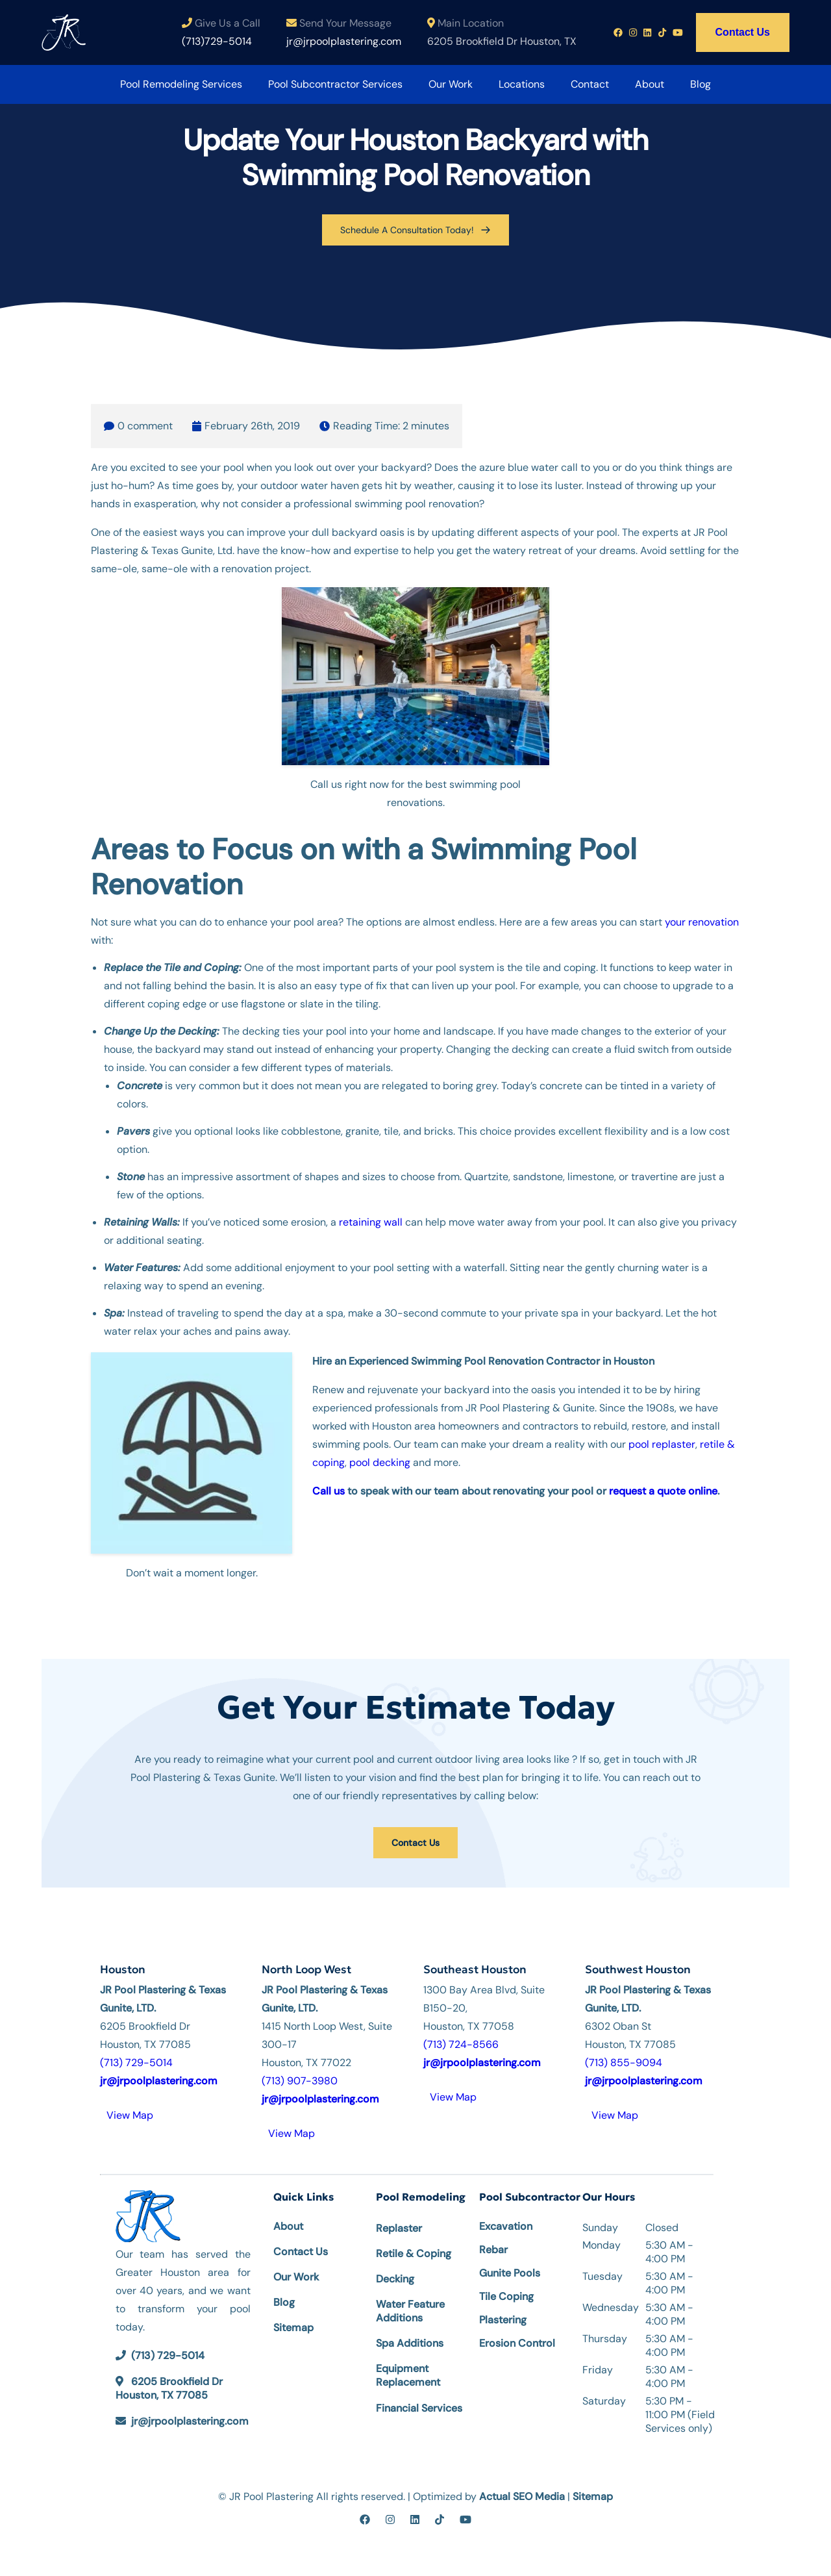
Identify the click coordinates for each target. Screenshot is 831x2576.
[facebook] (365, 2520)
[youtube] (465, 2520)
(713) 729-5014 (136, 2062)
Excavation (505, 2226)
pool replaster (661, 1444)
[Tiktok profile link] (662, 33)
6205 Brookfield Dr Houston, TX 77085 (169, 2388)
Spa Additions (409, 2343)
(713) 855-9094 (623, 2062)
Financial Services (419, 2408)
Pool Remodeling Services (181, 84)
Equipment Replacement (408, 2375)
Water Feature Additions (410, 2311)
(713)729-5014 (217, 41)
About (649, 84)
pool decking (379, 1462)
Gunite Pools (509, 2273)
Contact (590, 84)
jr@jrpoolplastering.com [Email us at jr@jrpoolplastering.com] (343, 41)
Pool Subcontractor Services (335, 84)
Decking (395, 2279)
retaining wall (371, 1222)
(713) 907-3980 (300, 2081)
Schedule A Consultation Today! (415, 230)
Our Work (450, 84)
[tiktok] (439, 2520)
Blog (700, 84)
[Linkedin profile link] (647, 33)
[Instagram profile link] (633, 33)
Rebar (493, 2249)
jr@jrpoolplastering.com (190, 2421)
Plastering (503, 2320)
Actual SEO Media (522, 2496)
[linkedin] (414, 2520)
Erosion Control (517, 2343)
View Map (129, 2115)
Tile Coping (506, 2296)
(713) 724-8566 (461, 2044)
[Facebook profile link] (618, 33)
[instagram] (390, 2520)
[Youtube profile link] (678, 33)
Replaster (399, 2228)
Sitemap (293, 2327)
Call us (328, 1491)
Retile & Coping (413, 2253)
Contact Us (742, 32)
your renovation (700, 922)
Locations (522, 84)
